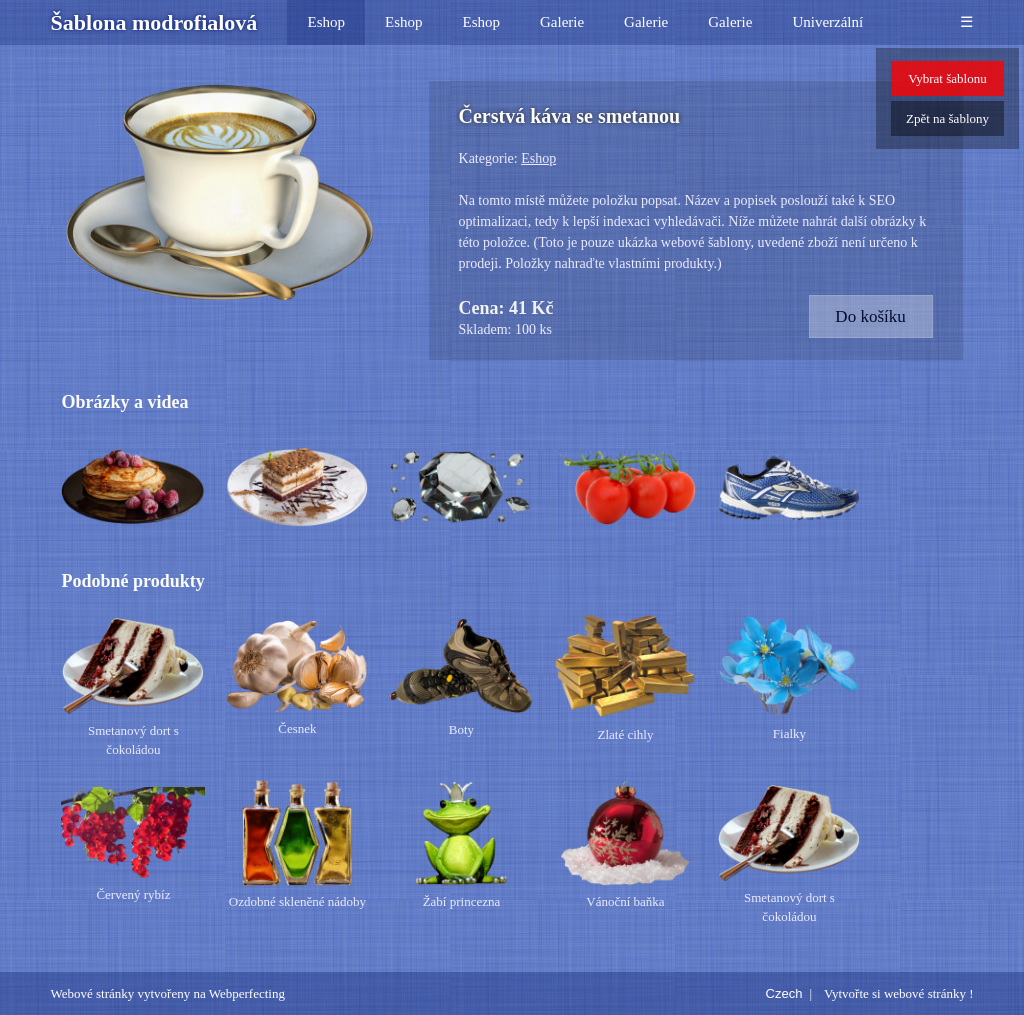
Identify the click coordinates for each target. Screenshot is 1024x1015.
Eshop (326, 22)
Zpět (947, 118)
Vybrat (947, 78)
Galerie (562, 22)
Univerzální (827, 22)
